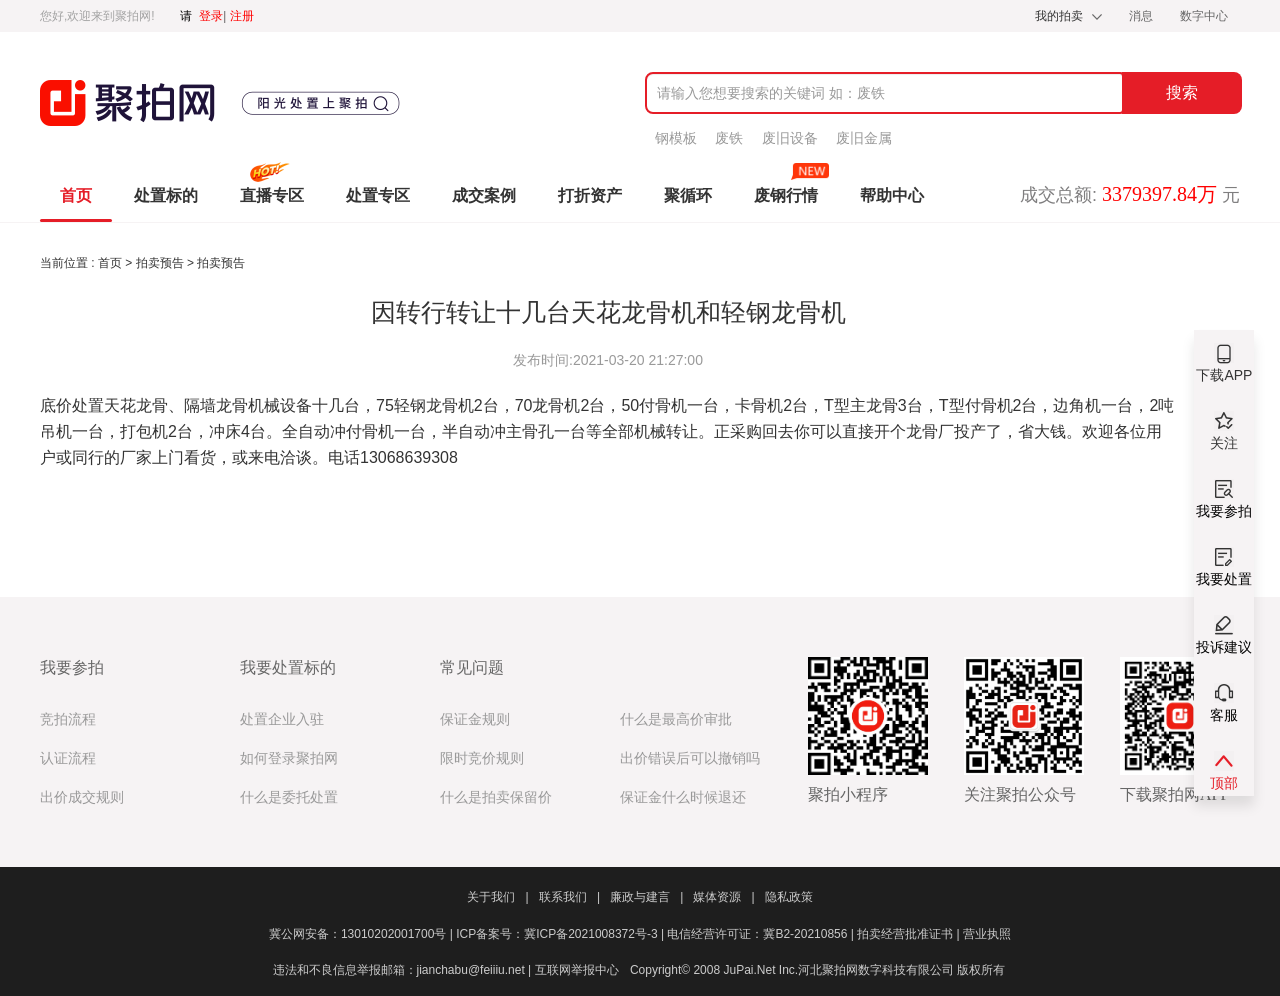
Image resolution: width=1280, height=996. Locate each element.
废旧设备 (790, 138)
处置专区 (378, 195)
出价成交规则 (82, 797)
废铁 (729, 138)
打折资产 (590, 195)
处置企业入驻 (282, 719)
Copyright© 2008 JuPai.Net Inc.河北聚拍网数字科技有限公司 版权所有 (818, 970)
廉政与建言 (646, 897)
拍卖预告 (161, 263)
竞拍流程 (68, 719)
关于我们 (497, 897)
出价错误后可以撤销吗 (690, 758)
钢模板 (676, 138)
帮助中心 (892, 195)
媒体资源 (723, 897)
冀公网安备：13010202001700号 (362, 934)
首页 (76, 195)
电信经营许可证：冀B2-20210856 (762, 934)
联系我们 (569, 897)
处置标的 (166, 195)
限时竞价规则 (482, 758)
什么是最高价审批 (676, 719)
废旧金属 (864, 138)
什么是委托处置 (289, 797)
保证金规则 (475, 719)
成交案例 (484, 195)
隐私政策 (789, 897)
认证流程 (68, 758)
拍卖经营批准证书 (910, 934)
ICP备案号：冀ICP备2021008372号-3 (561, 934)
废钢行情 (786, 195)
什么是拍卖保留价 (496, 797)
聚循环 (688, 195)
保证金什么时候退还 (683, 797)
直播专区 (272, 195)
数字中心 (1204, 16)
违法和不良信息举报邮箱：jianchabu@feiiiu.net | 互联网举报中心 (446, 970)
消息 (1142, 16)
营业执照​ (987, 934)
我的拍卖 (1059, 16)
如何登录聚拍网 (289, 758)
